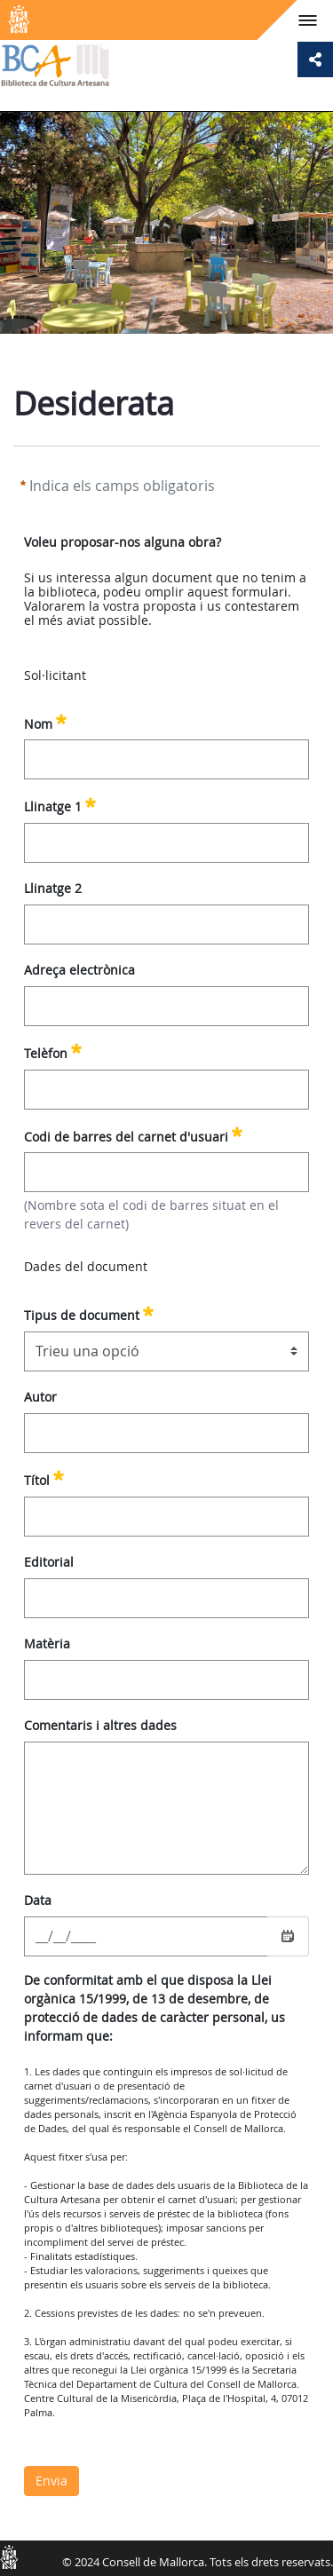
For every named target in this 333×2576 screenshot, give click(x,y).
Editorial (49, 1561)
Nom (45, 721)
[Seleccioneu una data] (287, 1936)
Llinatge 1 (60, 804)
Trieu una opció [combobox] (87, 1351)
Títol (44, 1478)
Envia (51, 2480)
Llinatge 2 (53, 888)
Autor (40, 1396)
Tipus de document (89, 1313)
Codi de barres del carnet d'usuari (133, 1134)
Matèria (47, 1643)
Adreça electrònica (79, 969)
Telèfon (53, 1051)
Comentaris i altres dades (100, 1725)
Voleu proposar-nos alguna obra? (122, 541)
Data (38, 1900)
